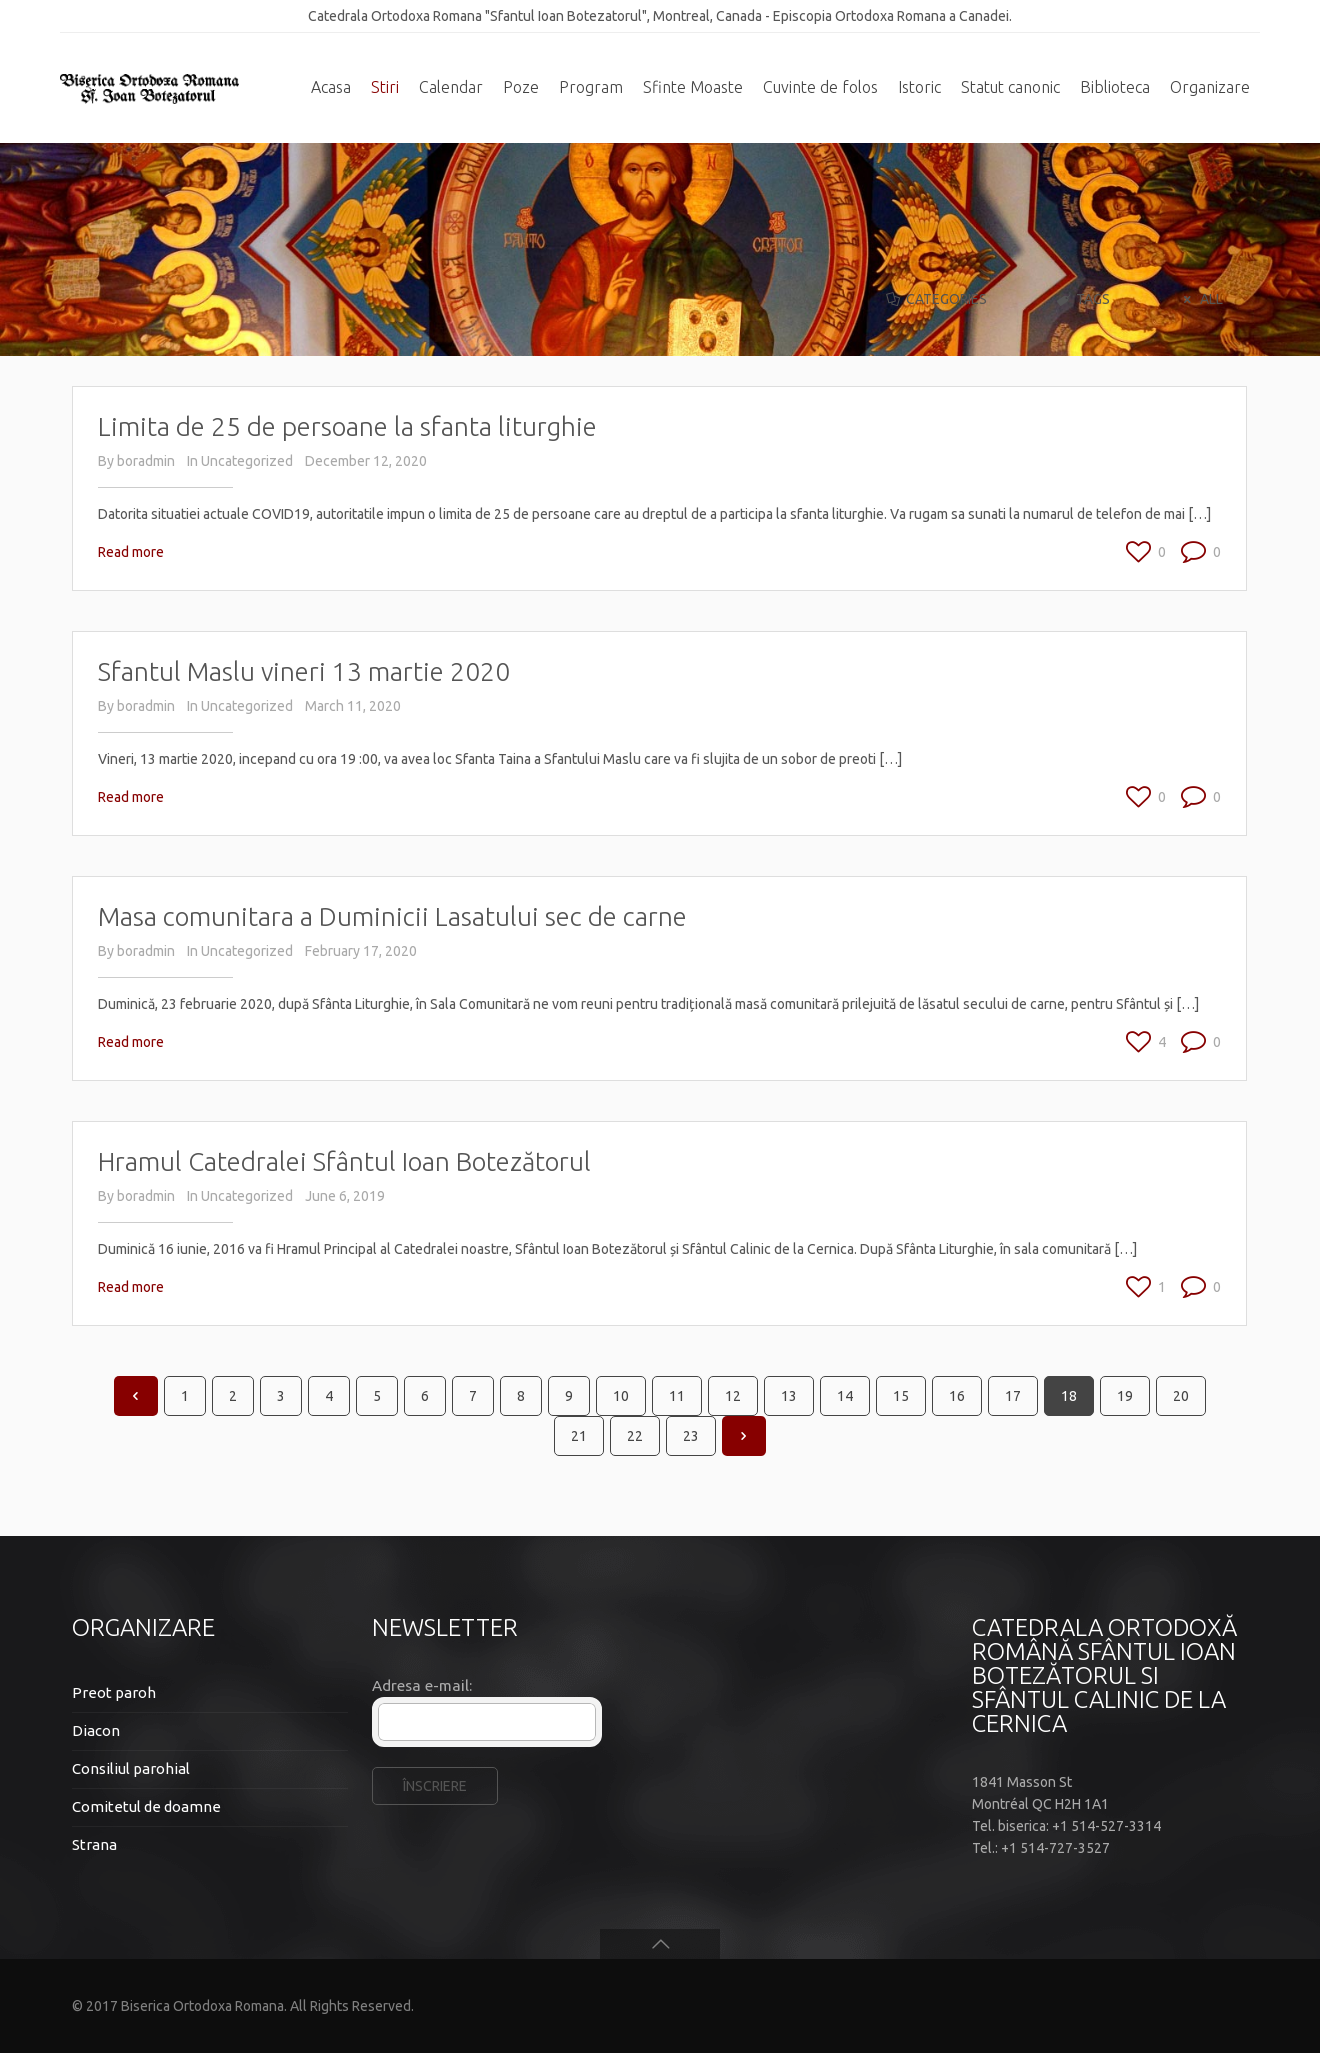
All (1200, 299)
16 (957, 1396)
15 (901, 1396)
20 (1181, 1396)
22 (635, 1436)
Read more (131, 552)
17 (1013, 1396)
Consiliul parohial (131, 1768)
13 (789, 1396)
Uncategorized (247, 461)
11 (677, 1396)
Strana (94, 1844)
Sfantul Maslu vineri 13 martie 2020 (304, 671)
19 (1125, 1396)
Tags (1082, 299)
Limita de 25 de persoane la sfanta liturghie (347, 426)
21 (579, 1436)
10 (621, 1396)
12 (733, 1396)
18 (1069, 1396)
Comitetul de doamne (146, 1806)
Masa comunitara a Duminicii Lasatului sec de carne (392, 916)
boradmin (146, 461)
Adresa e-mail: (422, 1685)
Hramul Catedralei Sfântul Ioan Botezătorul (344, 1161)
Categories (935, 299)
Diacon (96, 1730)
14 (845, 1396)
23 (691, 1436)
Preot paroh (114, 1692)
